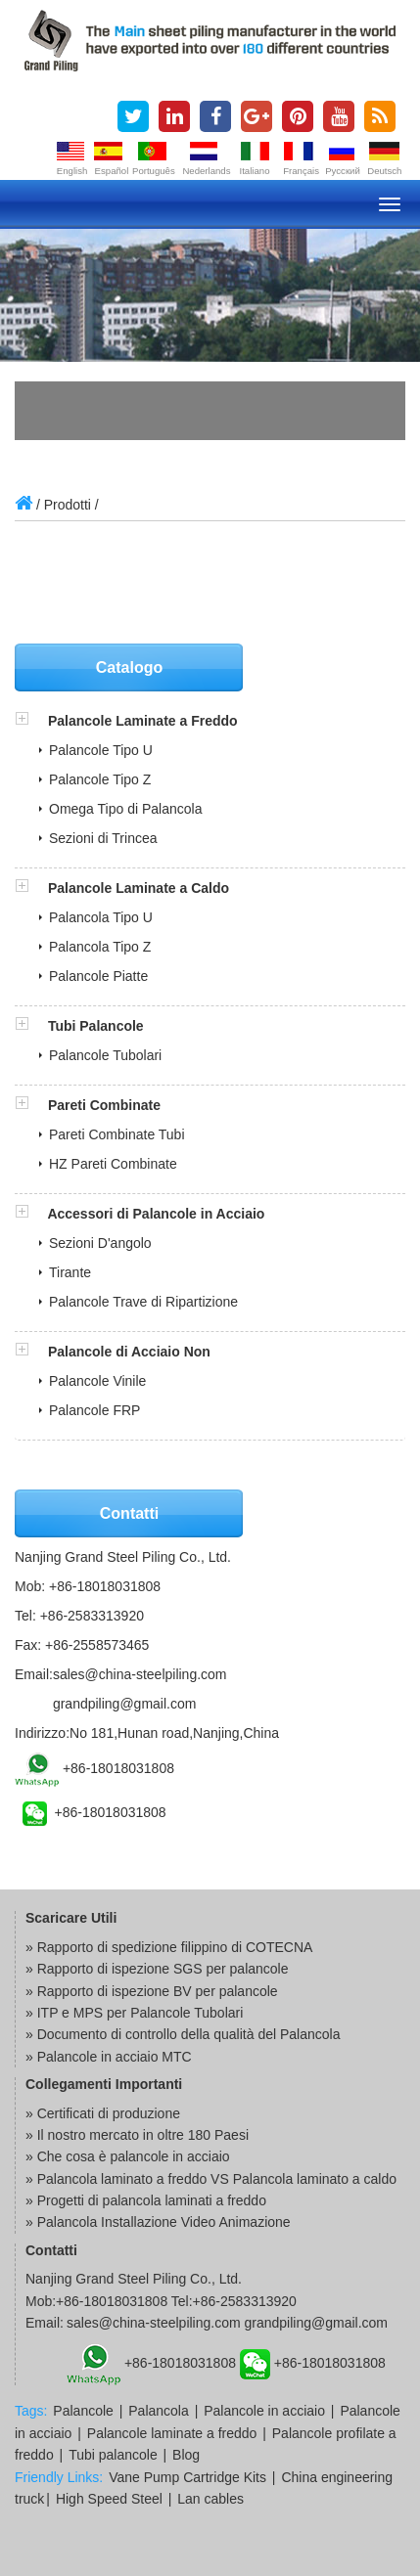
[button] (31, 721)
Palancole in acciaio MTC (114, 2057)
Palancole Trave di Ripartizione (143, 1302)
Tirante (70, 1272)
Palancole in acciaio (264, 2411)
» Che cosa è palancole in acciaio (127, 2156)
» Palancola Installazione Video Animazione (158, 2222)
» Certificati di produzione (102, 2113)
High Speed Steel (109, 2499)
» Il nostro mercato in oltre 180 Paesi (137, 2135)
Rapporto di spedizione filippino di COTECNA (175, 1947)
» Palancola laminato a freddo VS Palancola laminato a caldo (211, 2179)
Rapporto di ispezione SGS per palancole (163, 1968)
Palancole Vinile (97, 1381)
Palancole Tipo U (101, 750)
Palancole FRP (94, 1410)
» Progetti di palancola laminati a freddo (145, 2200)
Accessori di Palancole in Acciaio (155, 1213)
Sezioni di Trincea (103, 838)
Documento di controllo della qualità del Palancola (189, 2034)
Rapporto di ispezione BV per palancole (157, 1991)
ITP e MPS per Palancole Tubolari (140, 2013)
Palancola (158, 2411)
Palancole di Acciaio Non (129, 1351)
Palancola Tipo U (101, 917)
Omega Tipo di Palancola (125, 809)
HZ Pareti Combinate (113, 1164)
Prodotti (67, 504)
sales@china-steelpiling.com (140, 1674)
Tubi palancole (113, 2455)
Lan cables (210, 2499)
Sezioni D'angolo (100, 1243)
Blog (186, 2455)
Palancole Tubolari (105, 1055)
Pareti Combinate (104, 1105)
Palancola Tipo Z (100, 947)
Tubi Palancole (96, 1026)
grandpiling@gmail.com (125, 1703)
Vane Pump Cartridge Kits (187, 2477)
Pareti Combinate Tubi (117, 1134)
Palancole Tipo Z (100, 779)
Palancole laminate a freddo (172, 2433)
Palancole (83, 2411)
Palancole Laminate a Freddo (143, 721)
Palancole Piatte (98, 976)
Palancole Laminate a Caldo (138, 888)
